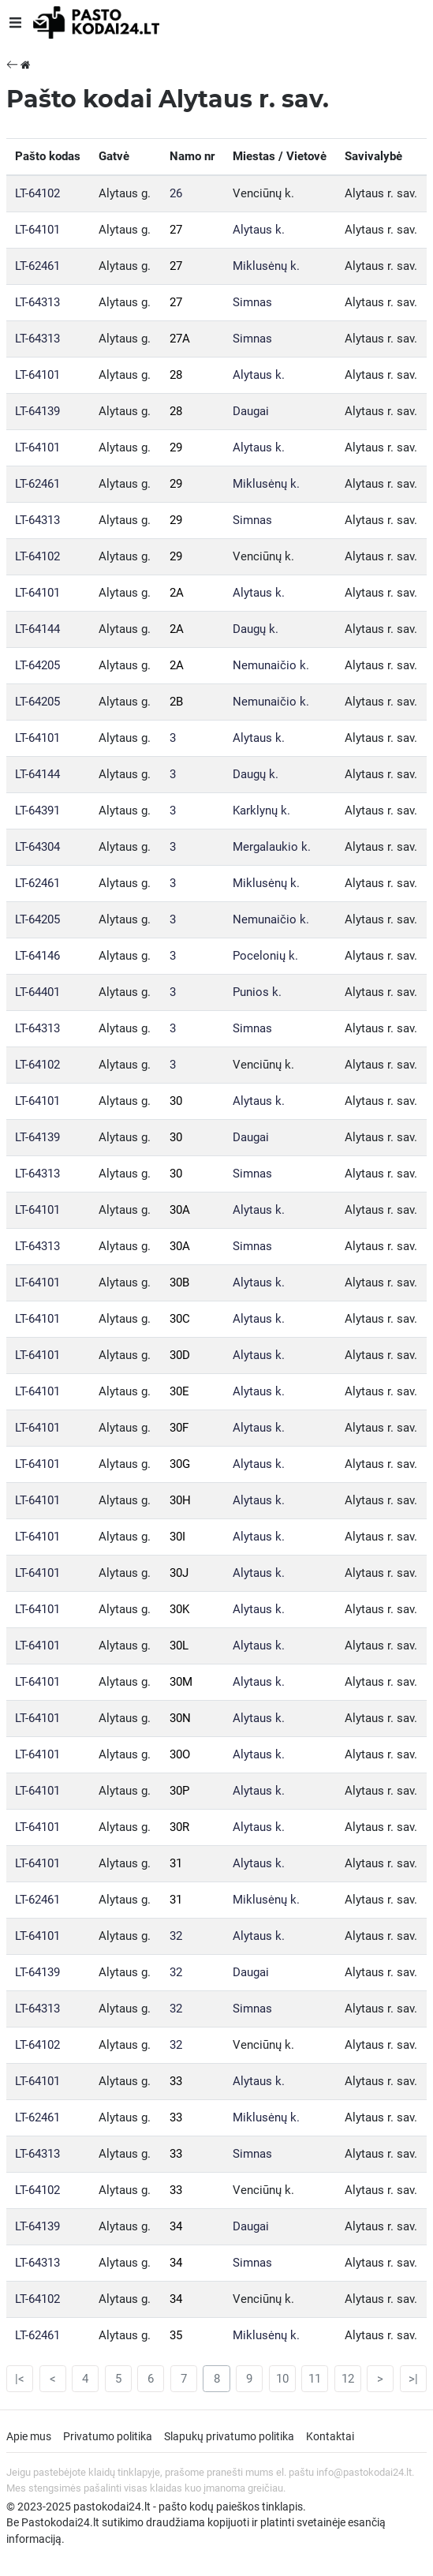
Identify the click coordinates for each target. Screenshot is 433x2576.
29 (176, 447)
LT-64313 (37, 302)
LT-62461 (37, 266)
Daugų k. (255, 629)
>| (413, 2379)
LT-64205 (37, 665)
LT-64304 (37, 847)
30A (180, 1210)
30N (180, 1718)
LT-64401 (37, 992)
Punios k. (257, 992)
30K (179, 1609)
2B (176, 702)
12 (348, 2379)
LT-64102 (37, 193)
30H (180, 1500)
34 (176, 2226)
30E (179, 1391)
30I (177, 1537)
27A (180, 338)
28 (176, 375)
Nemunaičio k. (271, 665)
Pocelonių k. (265, 956)
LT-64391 (37, 810)
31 (176, 1863)
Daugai (251, 411)
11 (314, 2379)
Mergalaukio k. (272, 847)
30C (180, 1319)
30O (180, 1754)
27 (176, 230)
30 (176, 1101)
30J (179, 1573)
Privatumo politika (107, 2436)
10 (282, 2379)
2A (177, 593)
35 (176, 2335)
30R (179, 1827)
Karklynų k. (261, 810)
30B (179, 1282)
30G (180, 1464)
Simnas (252, 302)
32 (176, 1936)
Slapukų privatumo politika (229, 2436)
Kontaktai (330, 2436)
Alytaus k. (259, 230)
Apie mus (28, 2436)
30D (180, 1355)
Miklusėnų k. (266, 266)
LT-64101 (37, 230)
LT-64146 (37, 956)
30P (179, 1791)
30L (179, 1645)
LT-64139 (37, 411)
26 (176, 193)
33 (176, 2081)
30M (181, 1682)
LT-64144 (37, 629)
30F (179, 1428)
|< (19, 2379)
